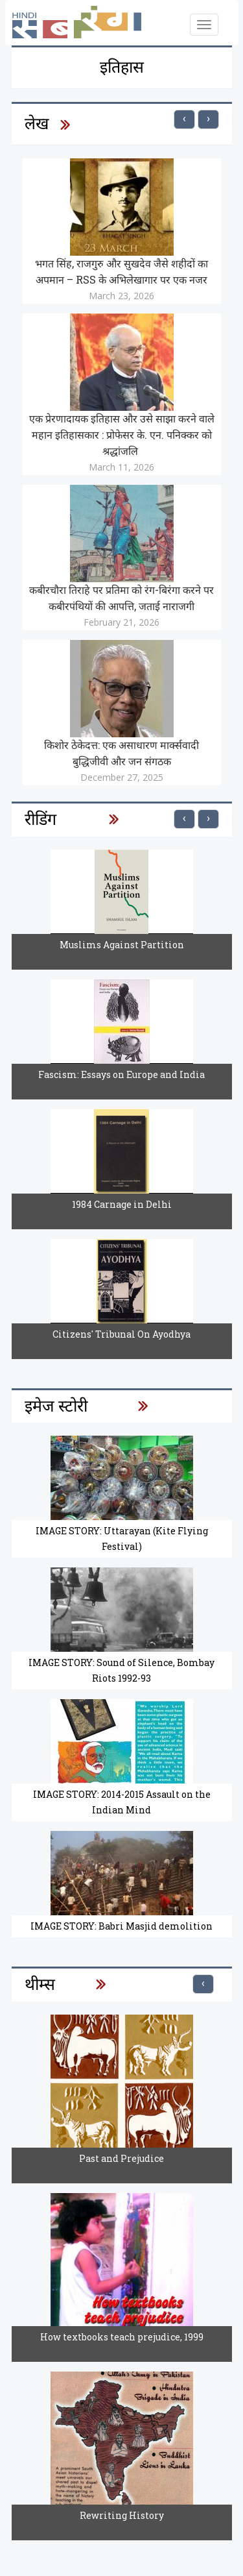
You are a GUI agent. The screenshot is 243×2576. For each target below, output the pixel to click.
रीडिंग (40, 818)
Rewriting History (122, 2515)
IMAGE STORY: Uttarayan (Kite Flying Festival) (122, 1538)
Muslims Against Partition (122, 944)
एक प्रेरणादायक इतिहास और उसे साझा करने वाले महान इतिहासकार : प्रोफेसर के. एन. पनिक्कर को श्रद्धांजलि (121, 434)
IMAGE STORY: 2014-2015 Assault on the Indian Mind (122, 1802)
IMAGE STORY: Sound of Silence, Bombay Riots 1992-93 (121, 1670)
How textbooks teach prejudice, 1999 (121, 2337)
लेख (37, 123)
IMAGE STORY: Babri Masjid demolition (121, 1926)
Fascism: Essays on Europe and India (121, 1074)
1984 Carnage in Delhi (122, 1204)
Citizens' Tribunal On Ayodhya (121, 1334)
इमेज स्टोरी (56, 1405)
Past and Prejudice (121, 2158)
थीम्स (40, 1983)
